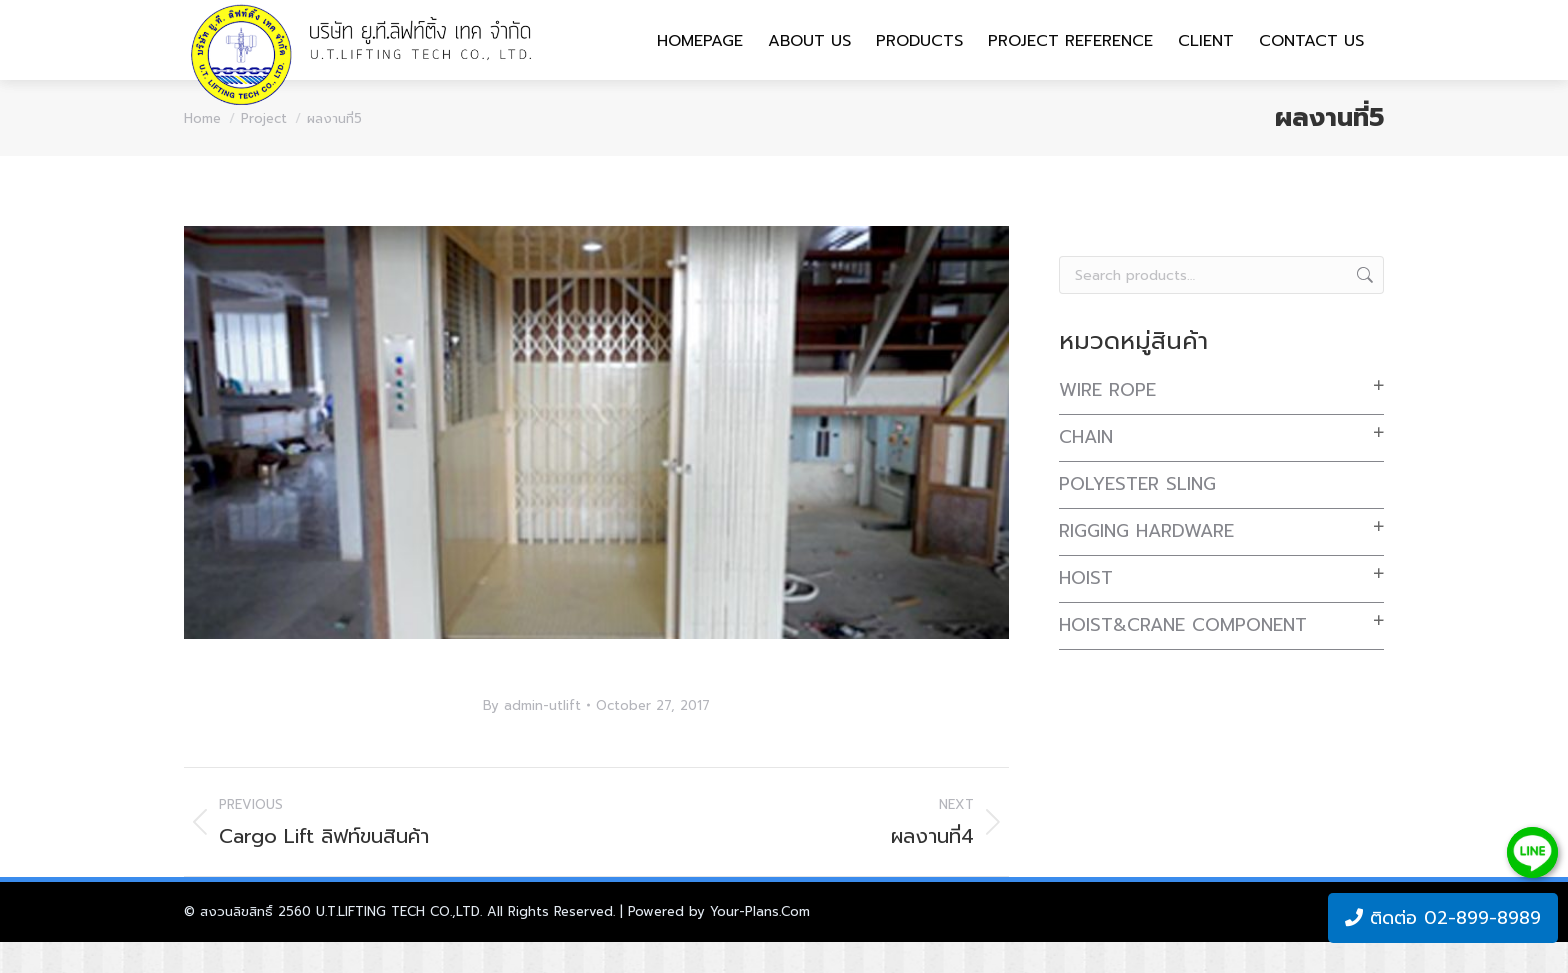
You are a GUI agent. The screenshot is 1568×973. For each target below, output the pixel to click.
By (532, 736)
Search (1363, 306)
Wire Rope (1107, 421)
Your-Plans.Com (760, 942)
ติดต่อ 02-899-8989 (1443, 918)
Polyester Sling (1137, 515)
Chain (1086, 468)
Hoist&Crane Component (1183, 656)
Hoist (1086, 609)
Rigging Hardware (1146, 562)
